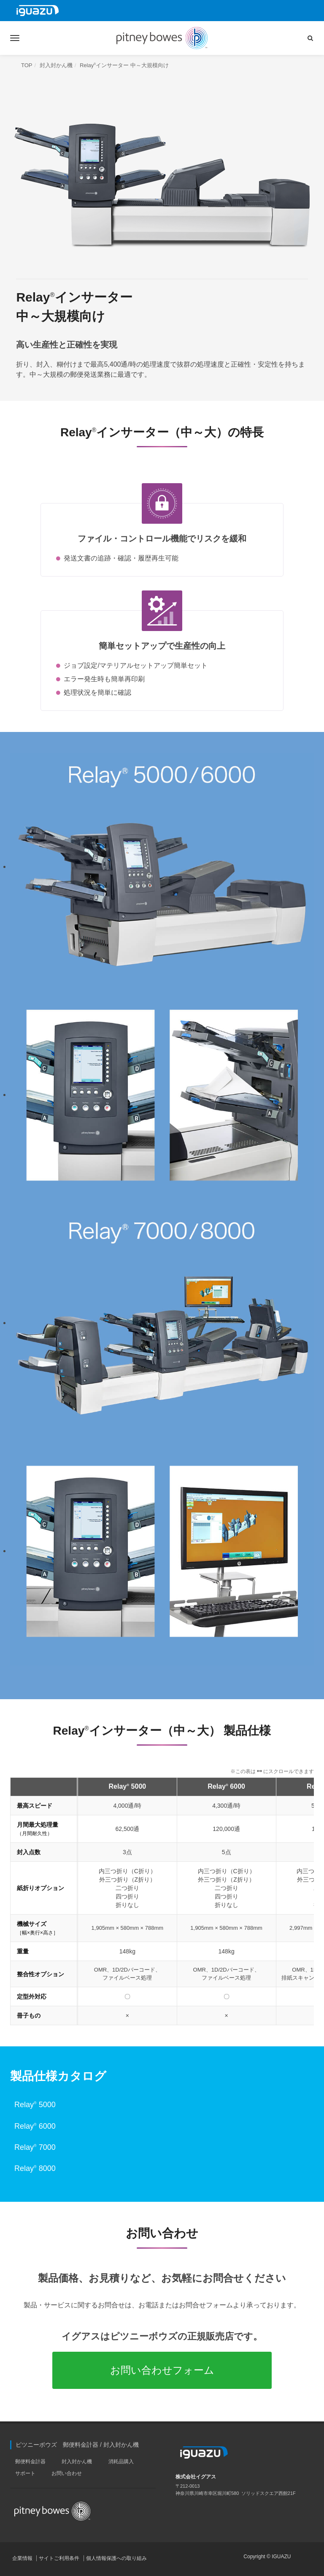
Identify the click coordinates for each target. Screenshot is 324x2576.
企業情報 (22, 2558)
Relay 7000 (35, 2147)
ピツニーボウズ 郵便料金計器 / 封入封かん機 (77, 2444)
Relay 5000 (35, 2104)
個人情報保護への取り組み (116, 2558)
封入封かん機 (56, 65)
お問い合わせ (66, 2473)
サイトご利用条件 (59, 2558)
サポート (25, 2473)
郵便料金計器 (30, 2461)
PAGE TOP (311, 2561)
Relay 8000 (35, 2168)
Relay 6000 (35, 2126)
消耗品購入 (121, 2461)
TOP (26, 65)
